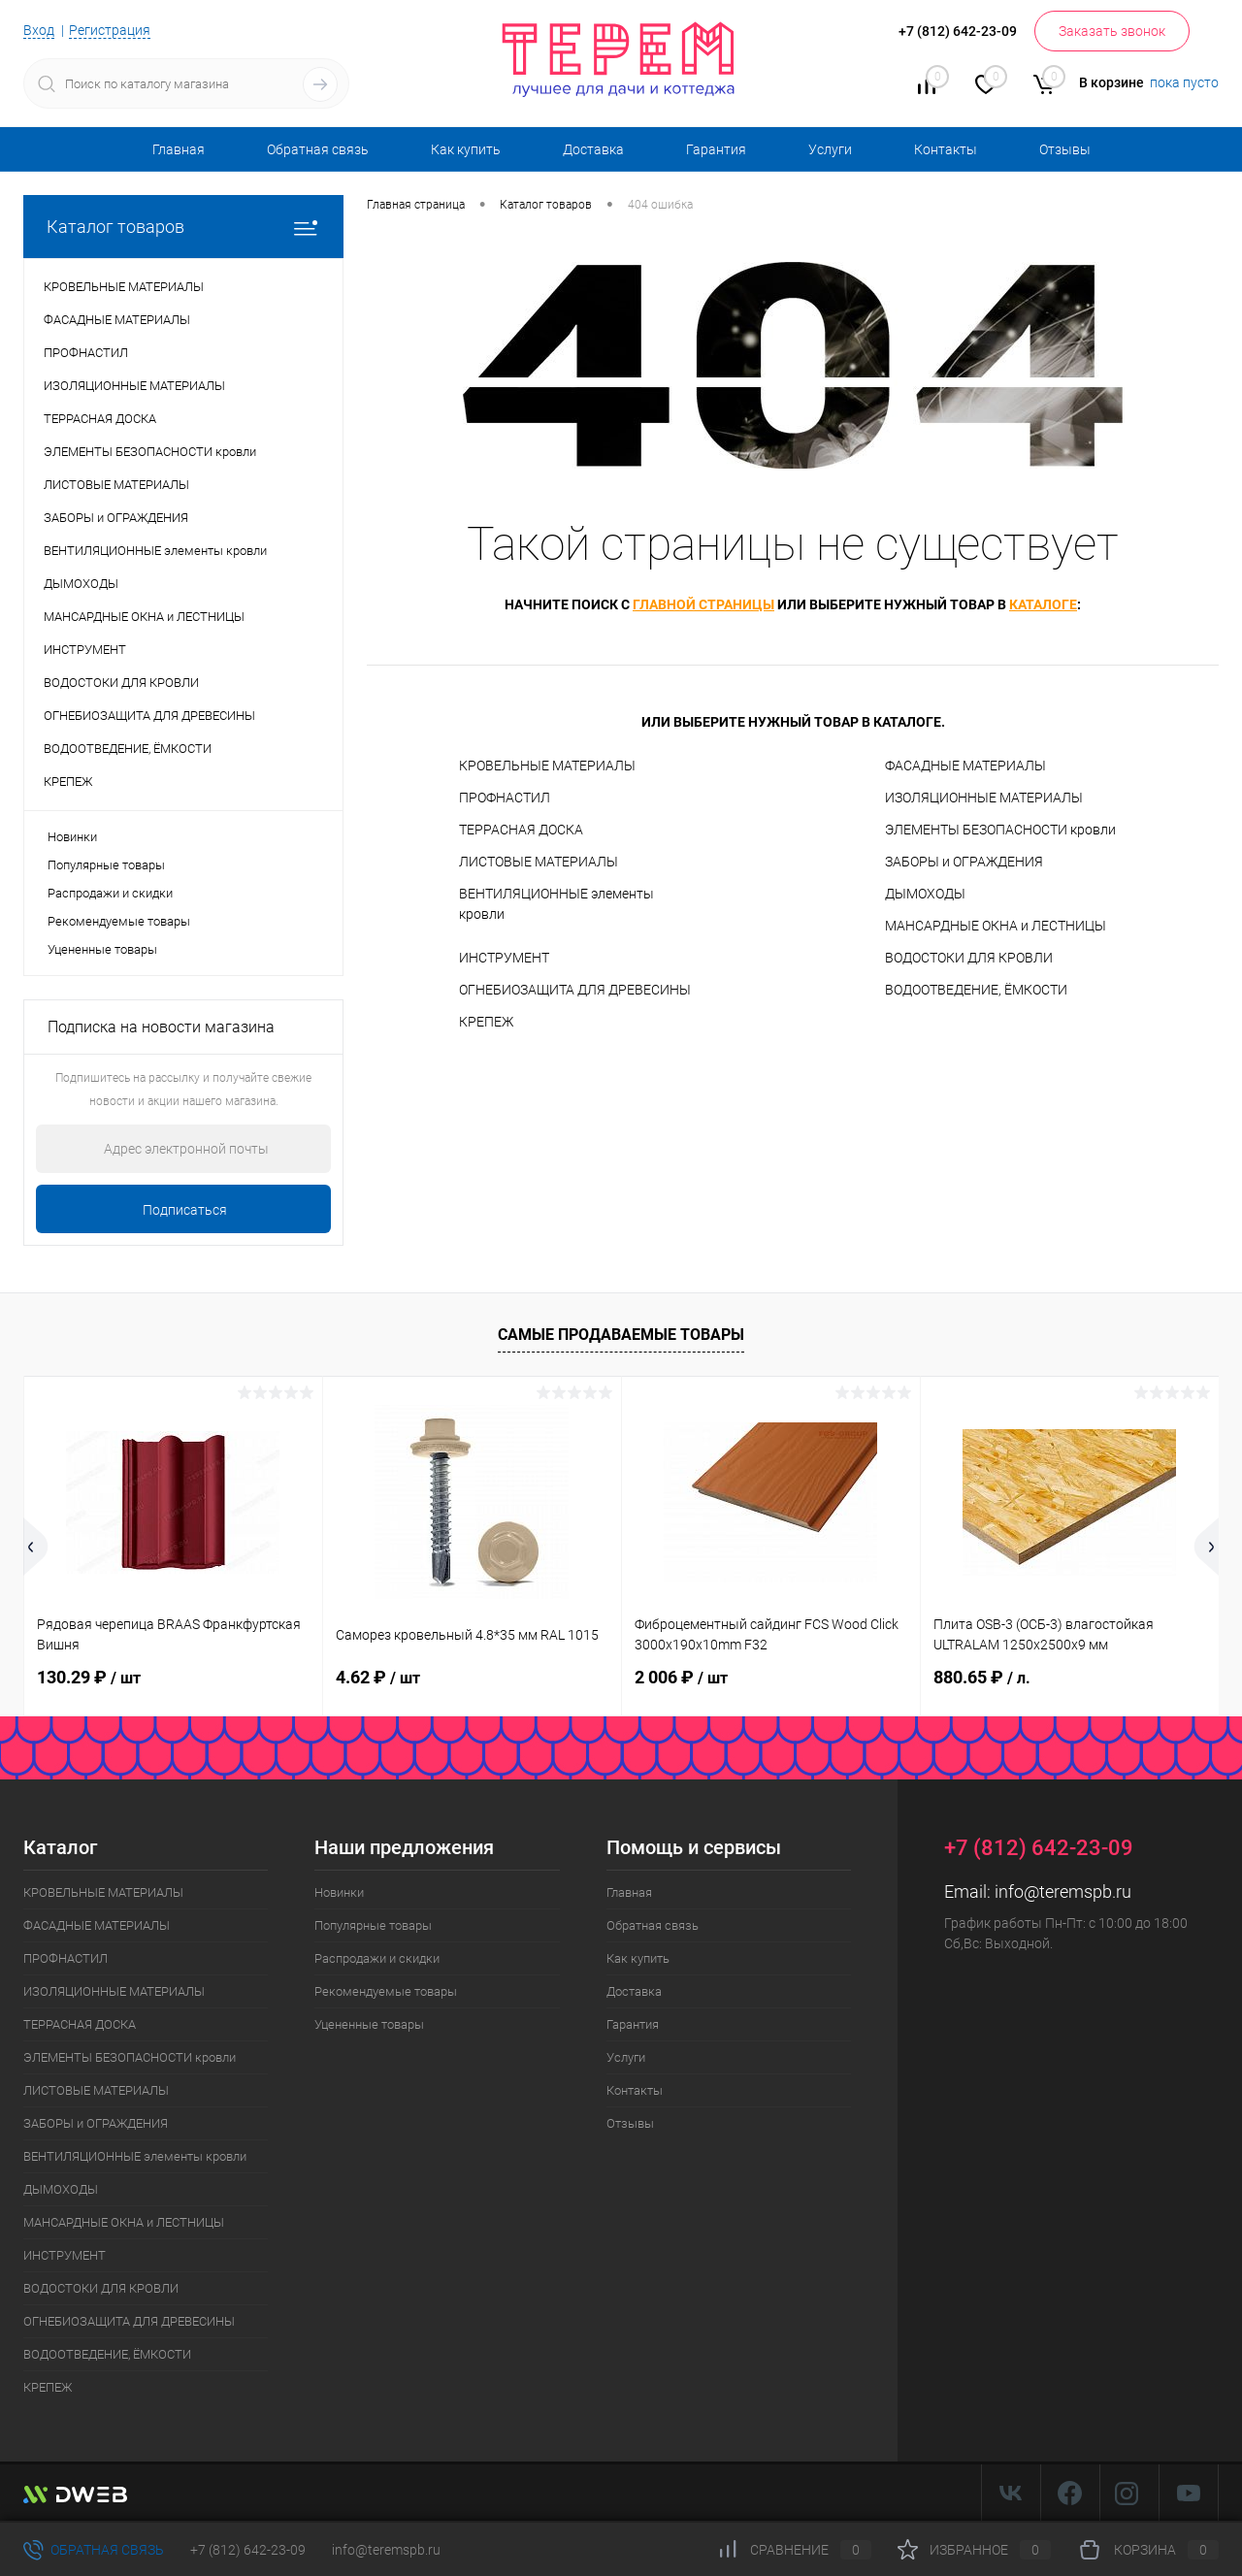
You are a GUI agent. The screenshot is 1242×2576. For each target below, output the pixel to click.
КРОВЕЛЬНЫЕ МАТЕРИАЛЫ (547, 765)
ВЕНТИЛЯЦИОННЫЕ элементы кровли (556, 904)
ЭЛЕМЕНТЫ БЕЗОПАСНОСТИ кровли (1000, 829)
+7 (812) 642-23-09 (248, 2550)
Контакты (945, 149)
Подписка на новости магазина (161, 1027)
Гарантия (716, 149)
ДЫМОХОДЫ (925, 893)
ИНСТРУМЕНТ (504, 957)
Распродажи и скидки (110, 893)
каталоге (1043, 604)
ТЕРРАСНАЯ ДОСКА (521, 829)
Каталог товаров (183, 226)
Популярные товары (106, 865)
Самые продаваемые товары (621, 1334)
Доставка (593, 149)
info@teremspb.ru (1063, 1891)
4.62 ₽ (378, 1677)
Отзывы (1065, 149)
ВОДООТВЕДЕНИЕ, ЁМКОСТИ (976, 989)
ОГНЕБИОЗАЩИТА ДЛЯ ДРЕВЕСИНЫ (575, 989)
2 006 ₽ (681, 1677)
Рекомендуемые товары (119, 921)
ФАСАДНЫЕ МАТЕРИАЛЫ (965, 765)
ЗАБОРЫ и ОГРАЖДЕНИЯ (964, 861)
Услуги (830, 149)
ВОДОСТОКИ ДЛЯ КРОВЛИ (969, 957)
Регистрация (109, 30)
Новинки (72, 837)
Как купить (466, 149)
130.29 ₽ (89, 1677)
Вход (38, 30)
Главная (178, 149)
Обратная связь (318, 149)
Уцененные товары (102, 949)
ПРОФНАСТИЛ (504, 797)
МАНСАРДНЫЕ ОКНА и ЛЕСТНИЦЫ (995, 925)
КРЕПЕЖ (486, 1021)
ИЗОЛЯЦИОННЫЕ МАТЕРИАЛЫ (984, 797)
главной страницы (703, 604)
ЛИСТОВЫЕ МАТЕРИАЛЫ (538, 861)
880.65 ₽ (981, 1677)
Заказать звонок (1112, 31)
